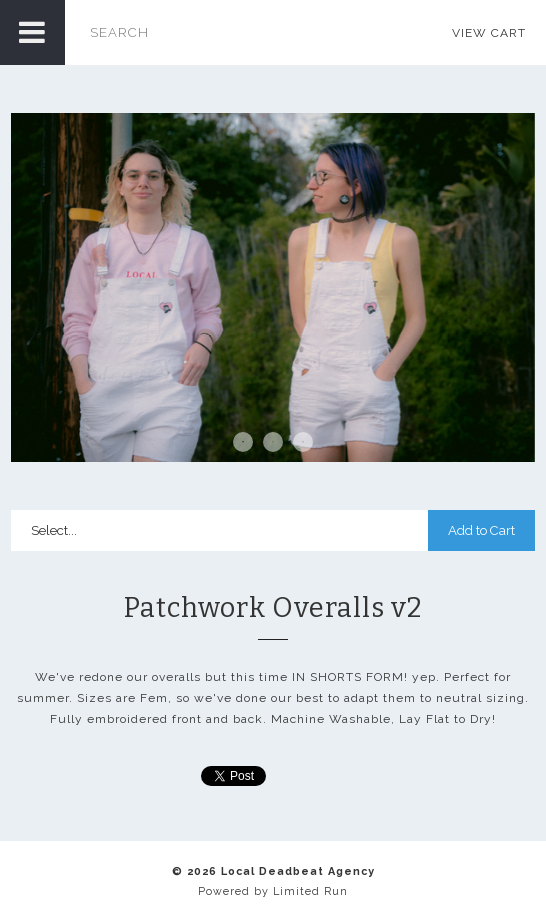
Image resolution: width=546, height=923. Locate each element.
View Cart (489, 33)
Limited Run (310, 891)
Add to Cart (481, 530)
